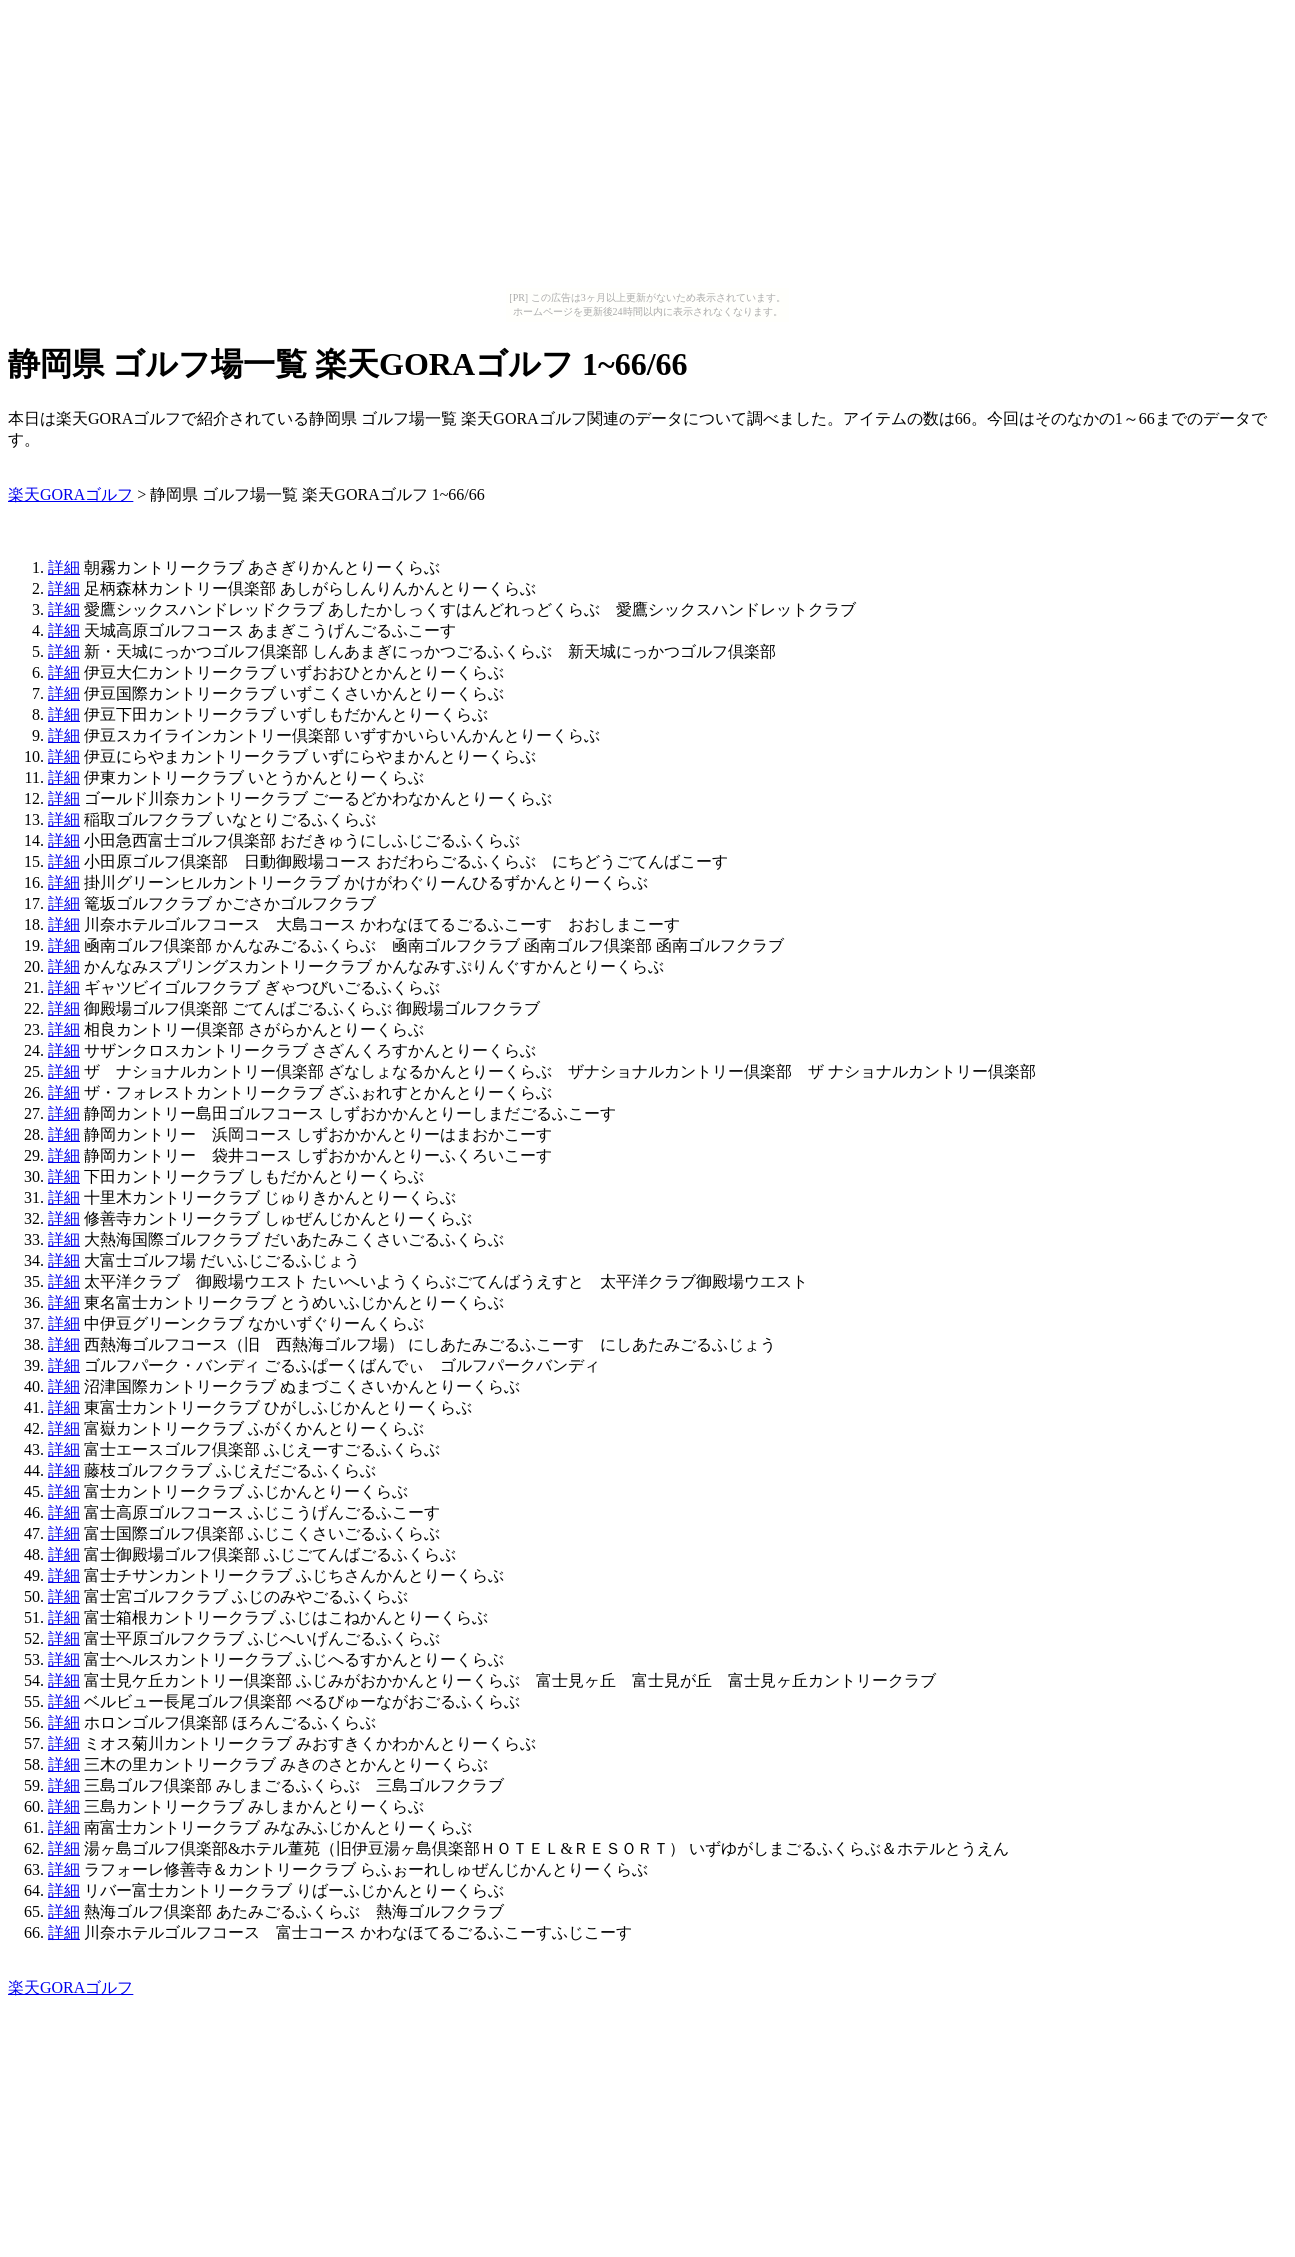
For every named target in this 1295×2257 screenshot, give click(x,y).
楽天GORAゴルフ (70, 494)
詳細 (64, 567)
